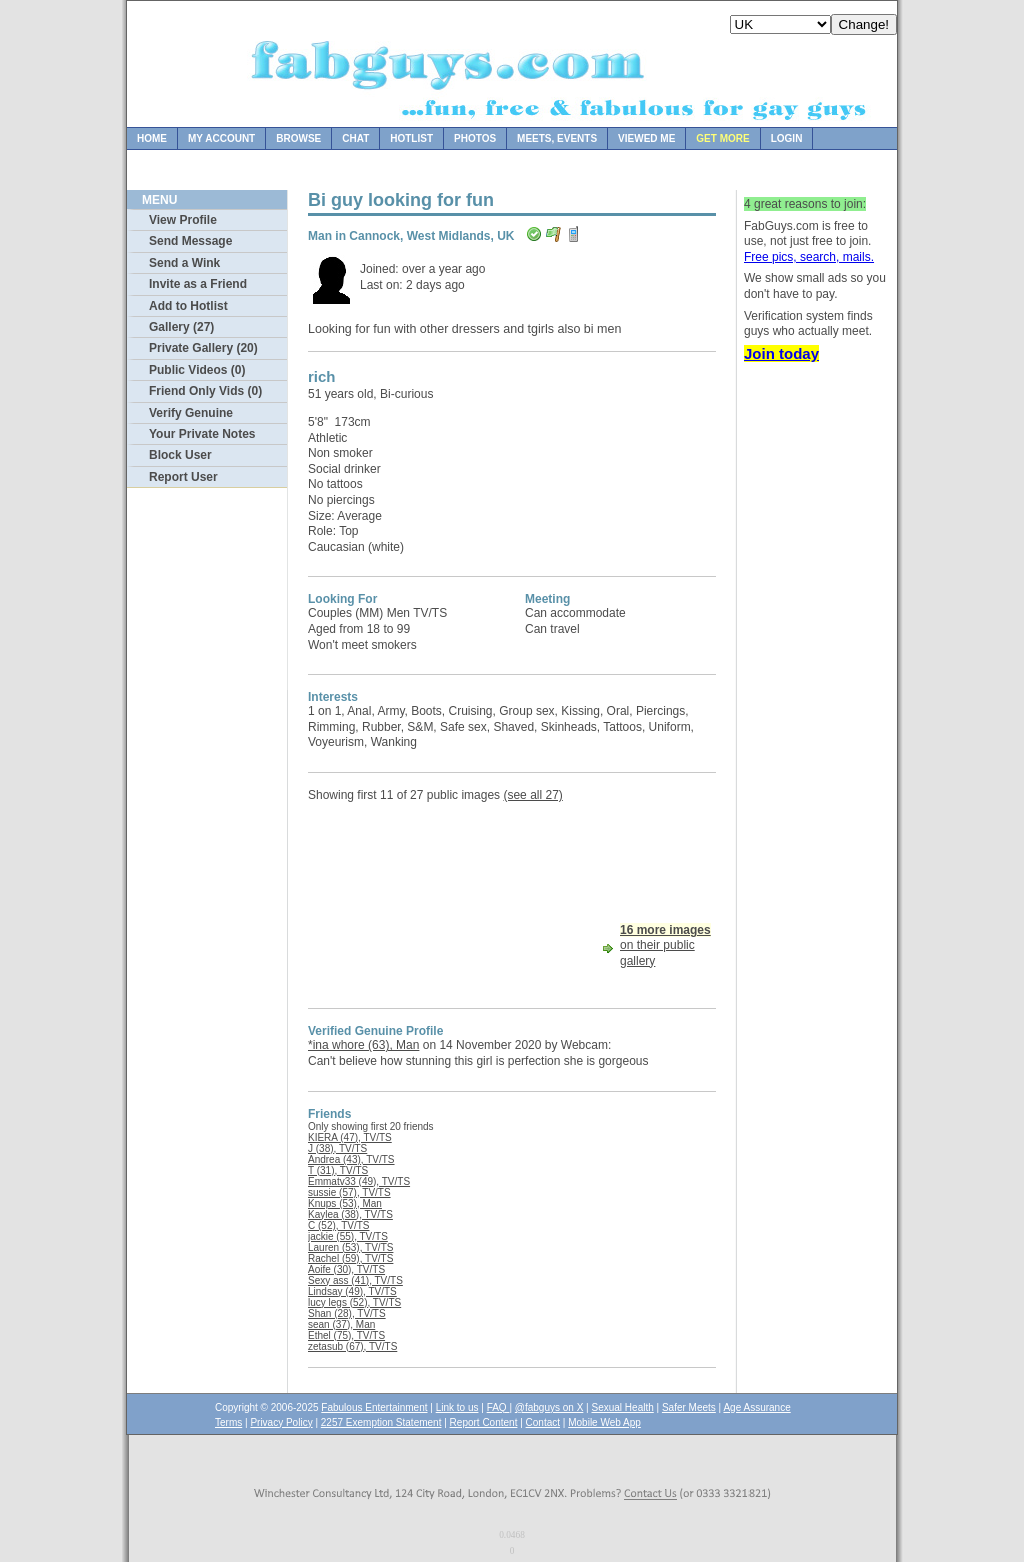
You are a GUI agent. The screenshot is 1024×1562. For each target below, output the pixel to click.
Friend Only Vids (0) (205, 391)
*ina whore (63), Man (363, 1045)
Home (152, 138)
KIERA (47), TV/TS (350, 1137)
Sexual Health (623, 1407)
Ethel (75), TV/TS (346, 1335)
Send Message (190, 241)
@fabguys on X (549, 1407)
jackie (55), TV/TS (348, 1236)
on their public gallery (665, 945)
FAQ (498, 1407)
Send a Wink (184, 263)
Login (787, 138)
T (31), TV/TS (338, 1170)
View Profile (183, 220)
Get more (722, 138)
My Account (221, 138)
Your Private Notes (202, 434)
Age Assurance (756, 1407)
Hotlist (411, 138)
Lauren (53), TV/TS (350, 1247)
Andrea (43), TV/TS (351, 1159)
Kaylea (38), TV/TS (350, 1214)
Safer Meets (689, 1407)
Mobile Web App (604, 1422)
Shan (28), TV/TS (347, 1313)
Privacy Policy (281, 1422)
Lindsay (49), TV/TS (352, 1291)
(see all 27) (532, 795)
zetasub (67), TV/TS (352, 1346)
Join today (781, 353)
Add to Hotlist (188, 306)
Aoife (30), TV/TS (346, 1269)
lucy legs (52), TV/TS (354, 1302)
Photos (475, 138)
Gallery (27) (181, 327)
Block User (180, 455)
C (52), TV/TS (339, 1225)
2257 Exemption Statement (381, 1422)
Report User (183, 477)
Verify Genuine (191, 413)
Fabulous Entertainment (374, 1407)
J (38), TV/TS (337, 1148)
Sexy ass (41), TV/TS (355, 1280)
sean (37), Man (341, 1324)
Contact (543, 1422)
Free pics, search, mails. (809, 257)
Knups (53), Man (345, 1203)
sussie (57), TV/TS (349, 1192)
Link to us (457, 1407)
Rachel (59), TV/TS (350, 1258)
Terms (228, 1422)
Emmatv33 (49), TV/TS (359, 1181)
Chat (355, 138)
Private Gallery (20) (203, 348)
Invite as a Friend (198, 284)
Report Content (484, 1422)
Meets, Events (557, 138)
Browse (298, 138)
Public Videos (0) (197, 370)
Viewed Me (646, 138)
